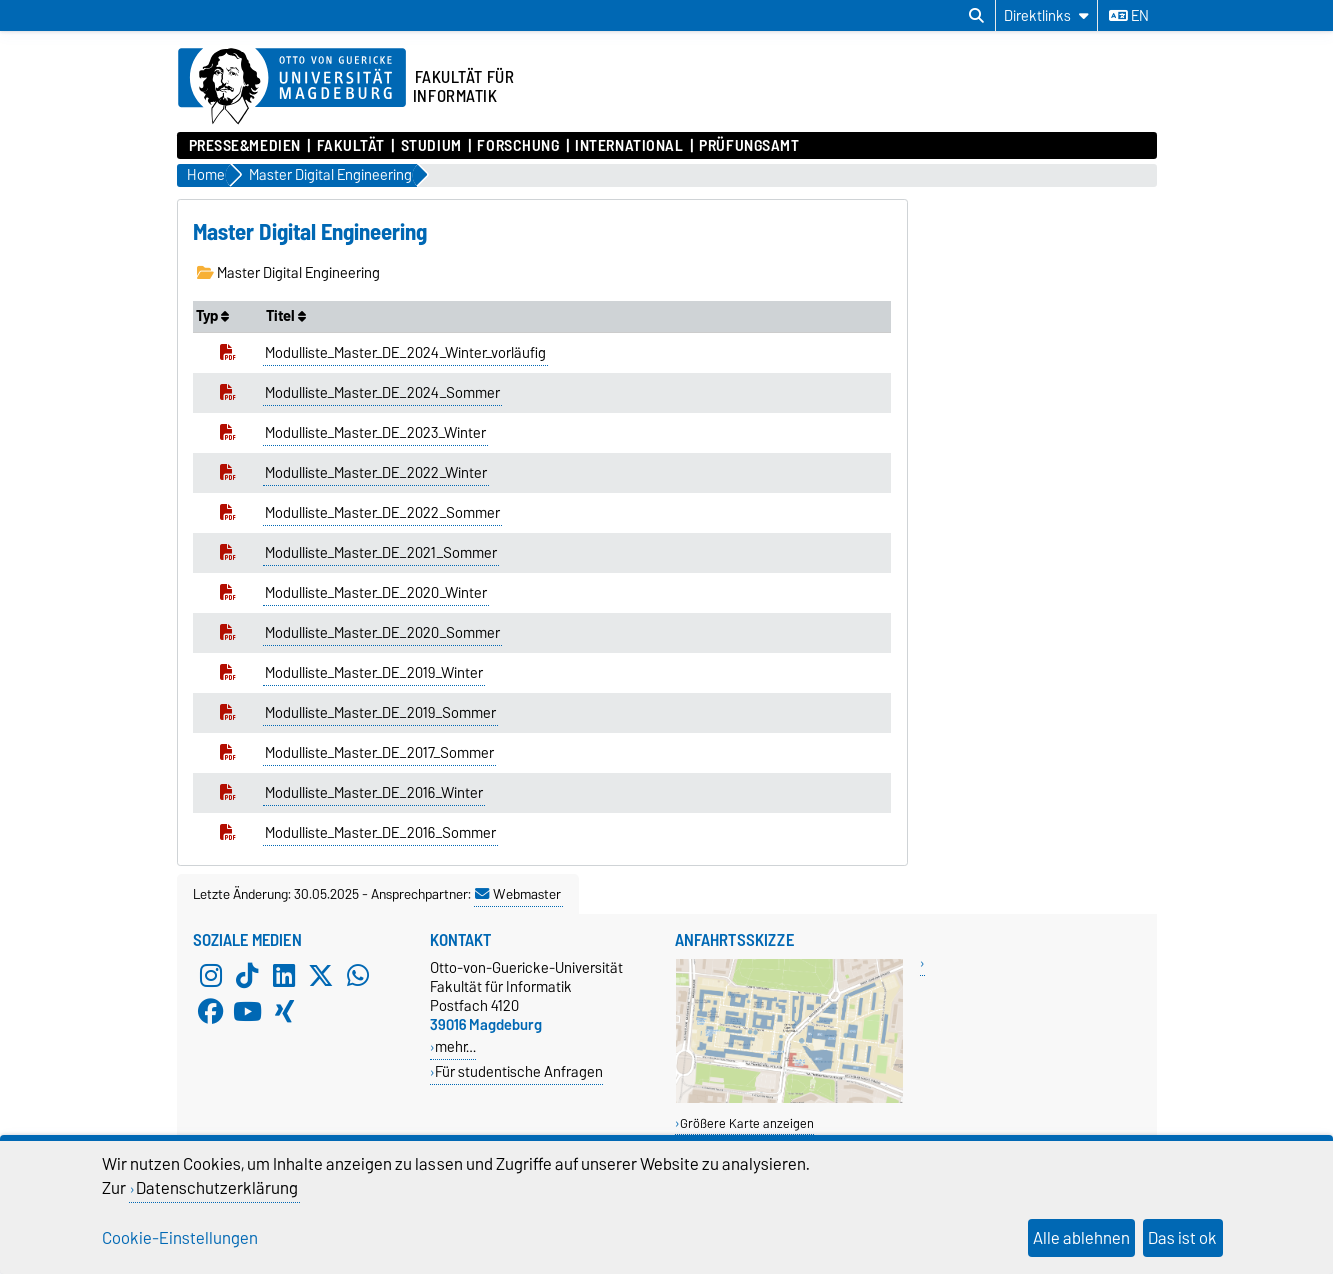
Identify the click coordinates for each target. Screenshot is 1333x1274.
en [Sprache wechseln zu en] (1129, 16)
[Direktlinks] (1046, 15)
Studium (431, 146)
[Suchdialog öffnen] (976, 16)
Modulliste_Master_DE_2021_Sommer (381, 553)
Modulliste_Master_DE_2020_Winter (376, 593)
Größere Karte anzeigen (747, 1123)
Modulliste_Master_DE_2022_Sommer (382, 513)
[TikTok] (247, 976)
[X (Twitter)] (321, 976)
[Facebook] (211, 1012)
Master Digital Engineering (288, 273)
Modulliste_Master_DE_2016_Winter (374, 793)
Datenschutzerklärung (217, 1188)
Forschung (518, 146)
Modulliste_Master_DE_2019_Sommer (380, 713)
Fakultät (351, 146)
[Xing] (284, 1012)
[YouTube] (247, 1012)
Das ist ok (1182, 1238)
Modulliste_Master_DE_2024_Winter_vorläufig (405, 353)
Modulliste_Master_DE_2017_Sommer (379, 753)
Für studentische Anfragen (519, 1071)
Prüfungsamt (749, 146)
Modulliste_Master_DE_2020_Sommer (382, 633)
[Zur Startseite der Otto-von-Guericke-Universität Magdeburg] (292, 87)
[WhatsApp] (358, 976)
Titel (286, 316)
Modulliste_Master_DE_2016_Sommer (380, 833)
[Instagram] (211, 976)
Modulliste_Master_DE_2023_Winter (375, 433)
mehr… (455, 1046)
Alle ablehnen (1081, 1238)
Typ (212, 316)
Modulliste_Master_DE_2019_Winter (374, 673)
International (629, 146)
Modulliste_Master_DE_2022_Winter (376, 473)
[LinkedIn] (284, 976)
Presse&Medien (245, 146)
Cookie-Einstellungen (180, 1238)
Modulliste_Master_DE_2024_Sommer (382, 393)
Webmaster (518, 894)
